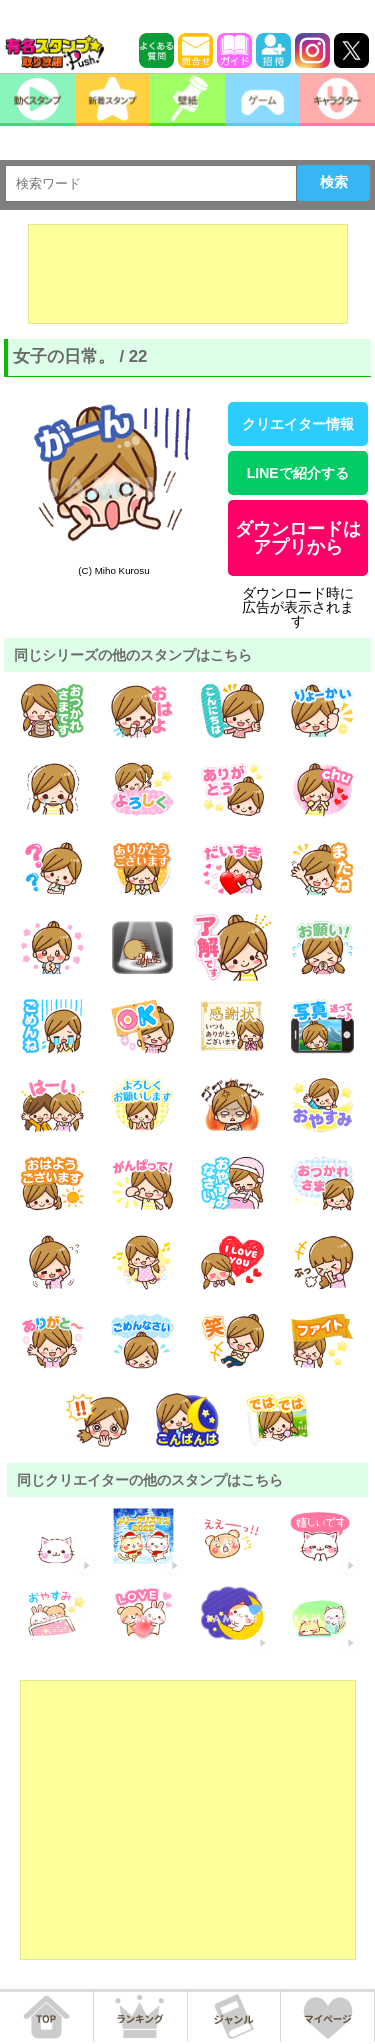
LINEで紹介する (298, 473)
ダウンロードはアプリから (298, 538)
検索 (334, 182)
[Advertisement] (188, 274)
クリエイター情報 (298, 424)
